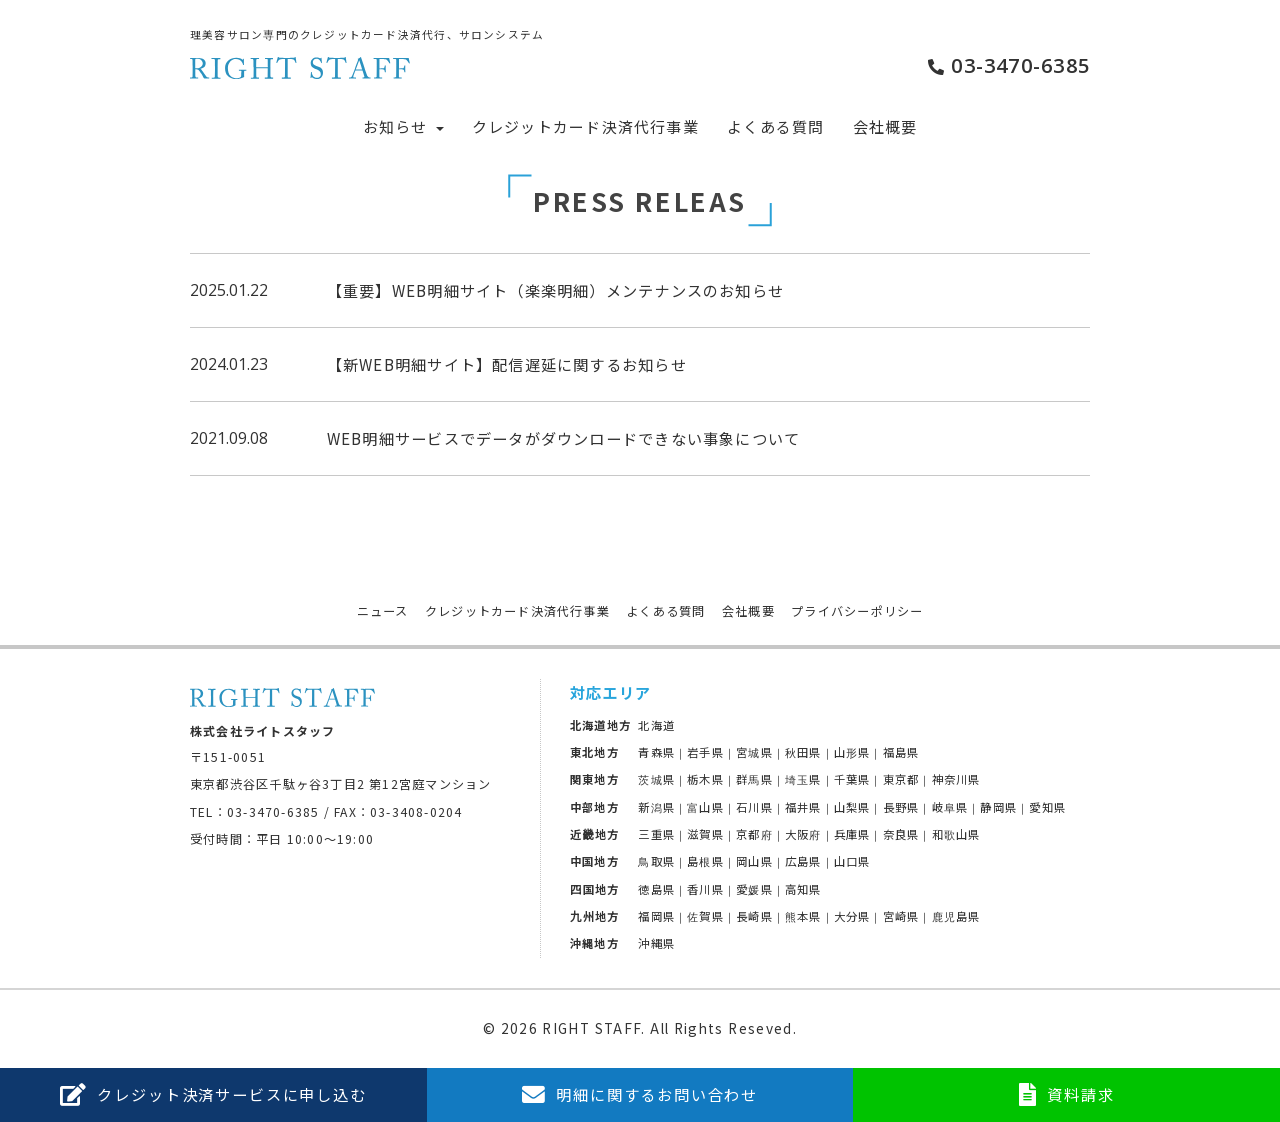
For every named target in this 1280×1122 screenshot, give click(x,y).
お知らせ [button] (403, 126)
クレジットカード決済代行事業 (585, 126)
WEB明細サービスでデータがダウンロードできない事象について (563, 438)
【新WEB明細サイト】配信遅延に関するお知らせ (507, 364)
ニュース (383, 611)
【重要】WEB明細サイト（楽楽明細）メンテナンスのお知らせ (555, 290)
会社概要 (885, 126)
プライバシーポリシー (857, 611)
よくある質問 (775, 126)
